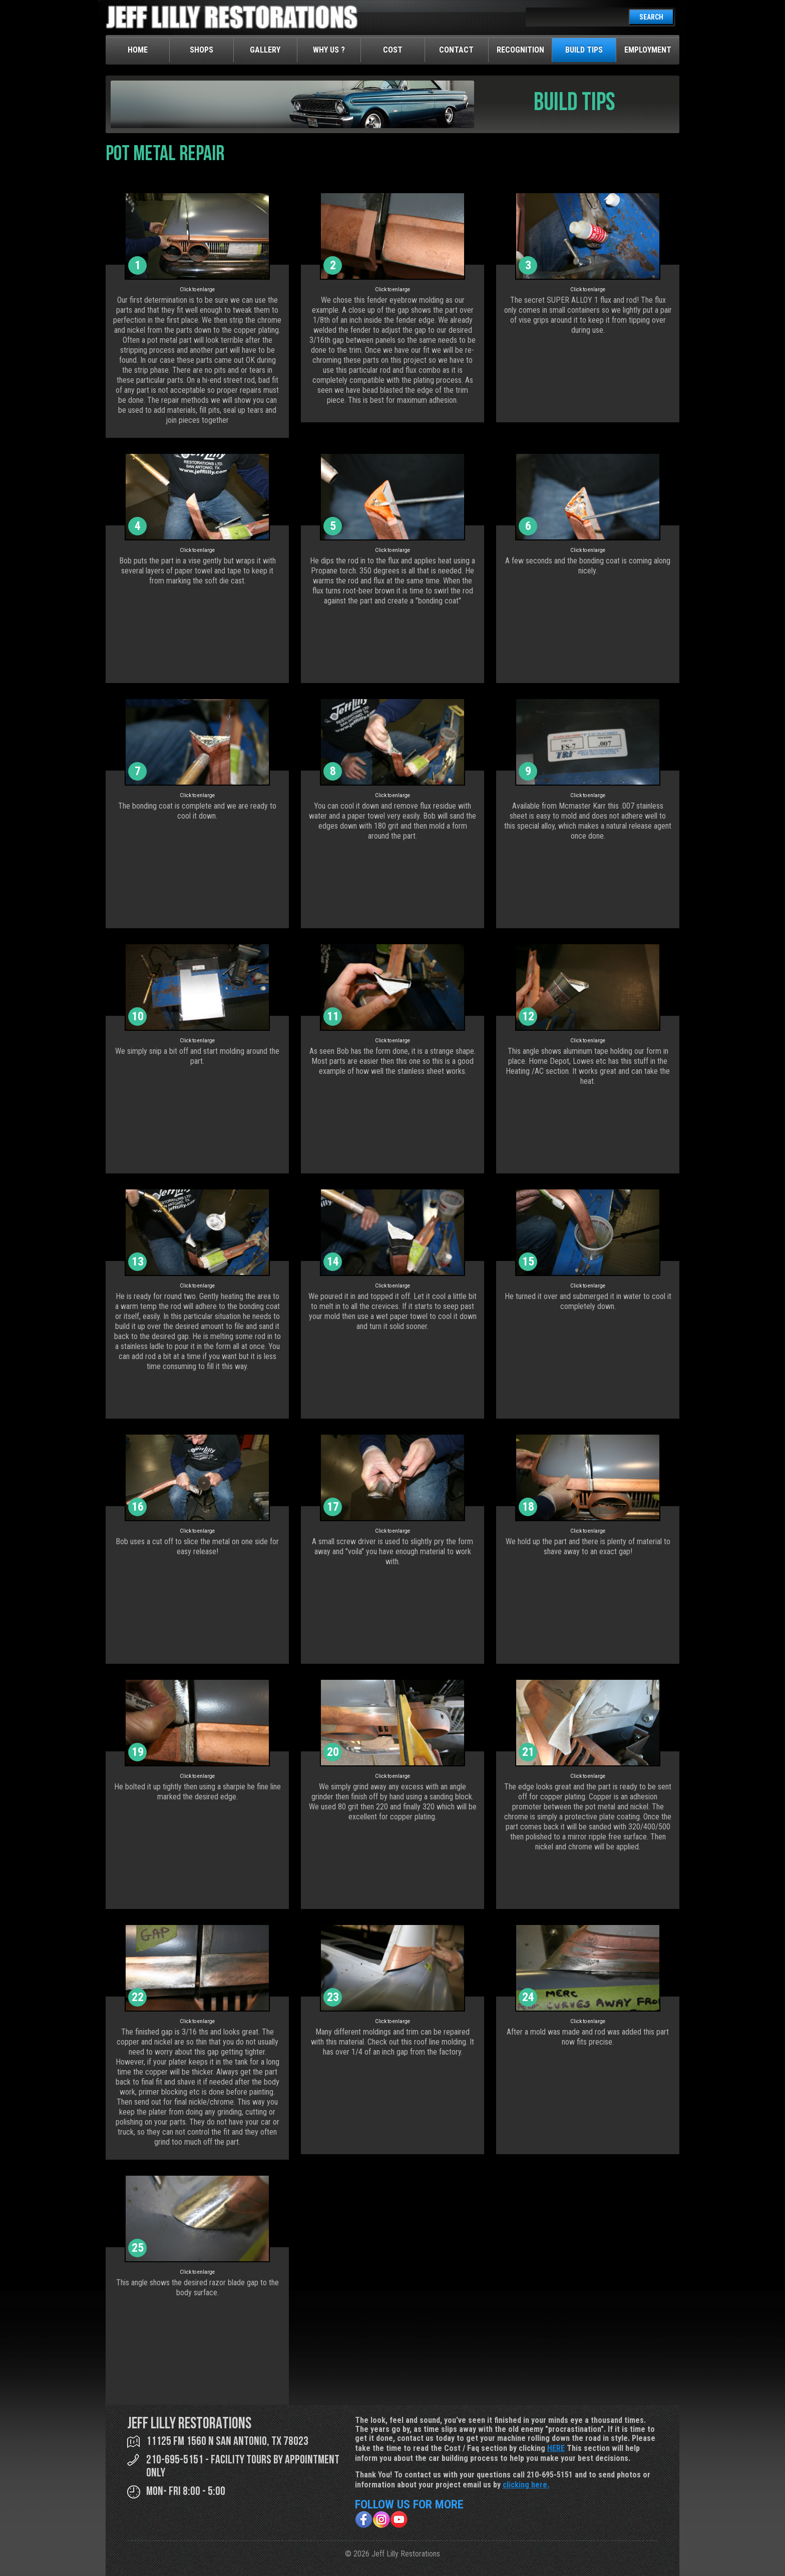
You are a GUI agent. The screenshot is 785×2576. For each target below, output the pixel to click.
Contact (456, 50)
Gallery (265, 50)
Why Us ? (329, 50)
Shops (201, 50)
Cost (393, 50)
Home (138, 50)
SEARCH (651, 17)
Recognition (520, 50)
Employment (647, 50)
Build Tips (584, 50)
